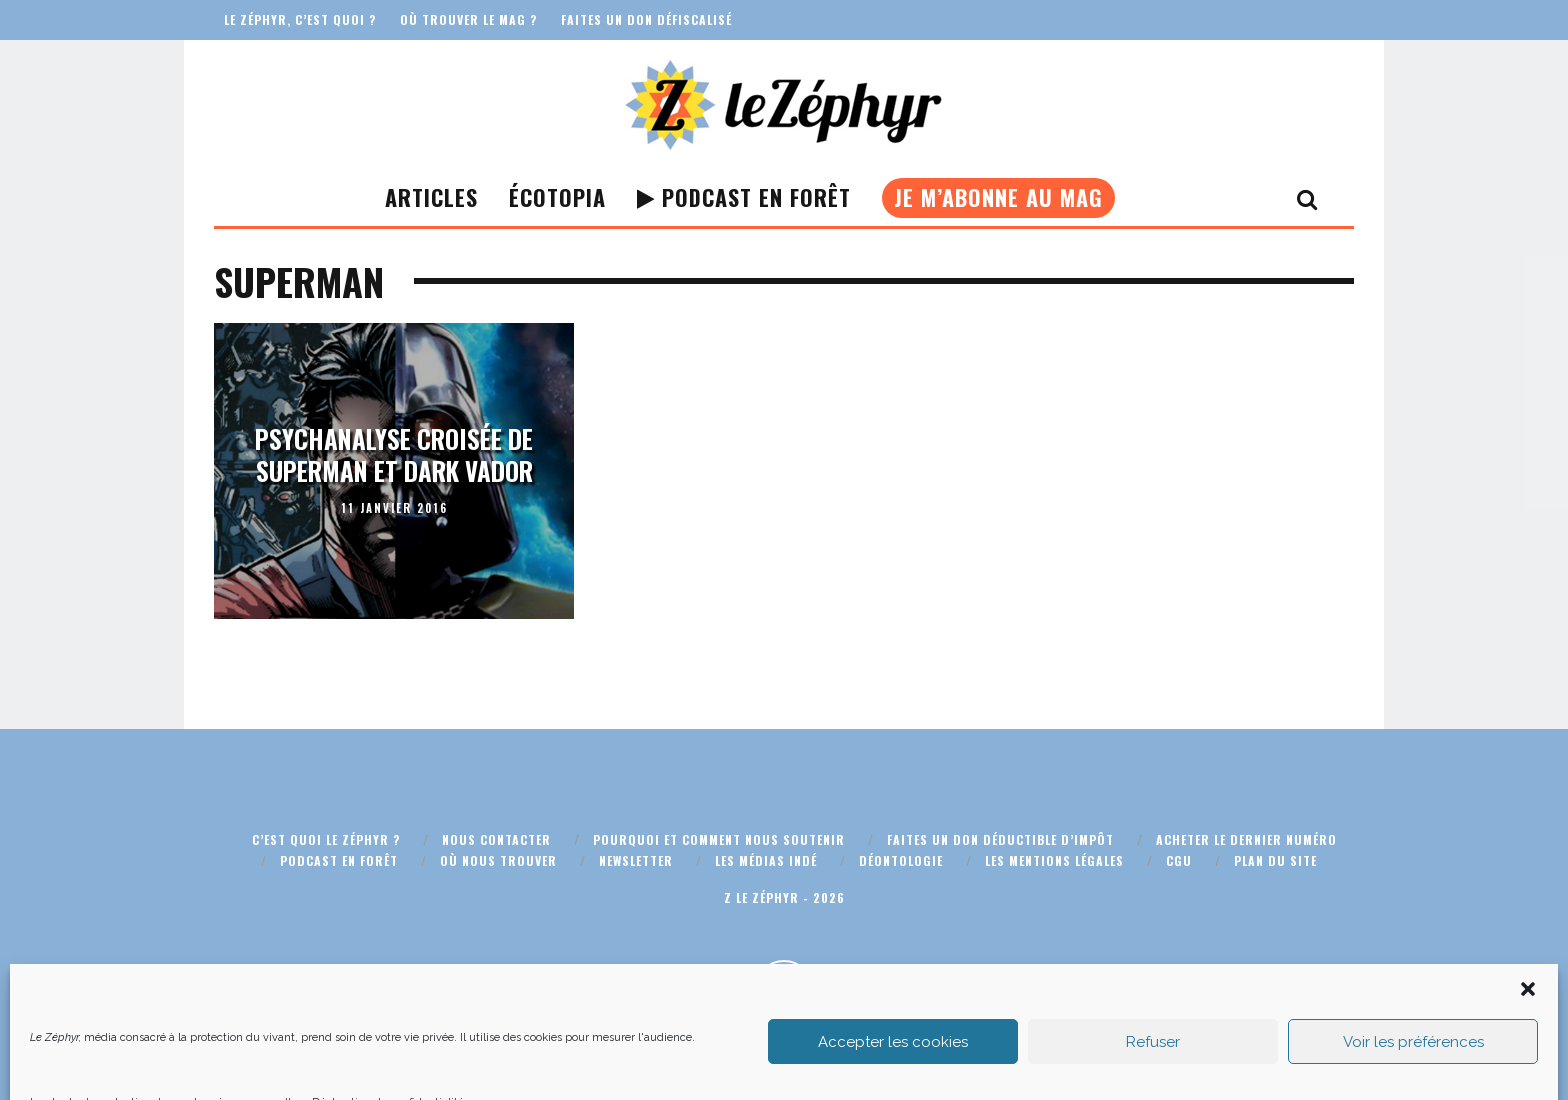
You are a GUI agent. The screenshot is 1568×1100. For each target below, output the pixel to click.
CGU (1179, 860)
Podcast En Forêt (744, 197)
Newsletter (636, 860)
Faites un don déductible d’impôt (1000, 839)
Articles (431, 197)
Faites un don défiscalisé (646, 19)
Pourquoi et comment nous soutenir (719, 839)
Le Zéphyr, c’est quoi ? (300, 19)
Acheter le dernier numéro (1246, 839)
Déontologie (901, 860)
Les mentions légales (1054, 860)
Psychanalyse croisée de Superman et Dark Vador (394, 455)
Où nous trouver (498, 860)
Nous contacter (496, 839)
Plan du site (1275, 860)
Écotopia (557, 197)
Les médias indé (766, 860)
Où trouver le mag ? (468, 19)
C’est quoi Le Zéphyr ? (326, 839)
